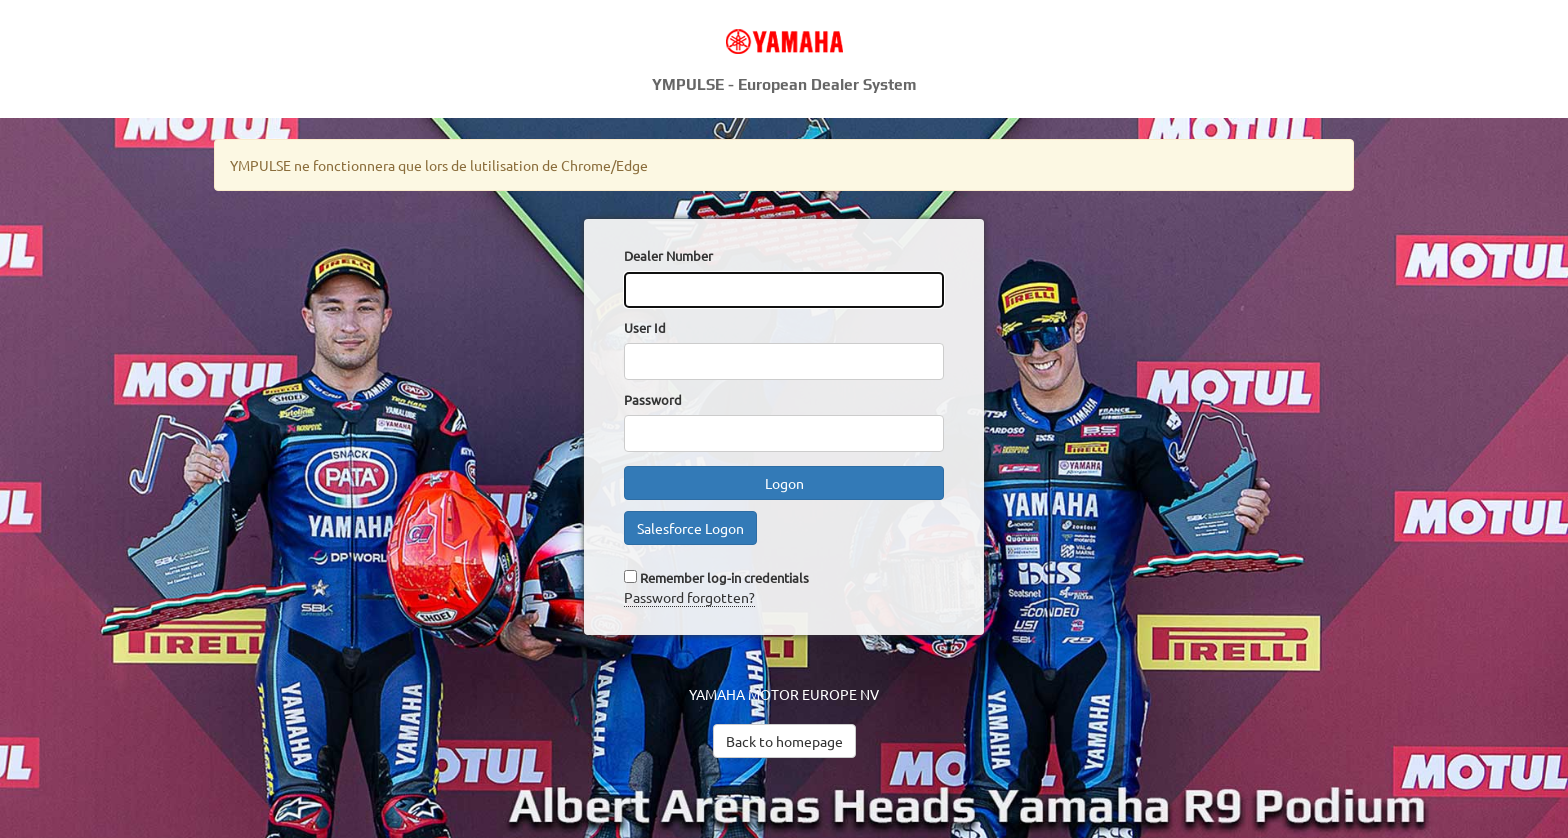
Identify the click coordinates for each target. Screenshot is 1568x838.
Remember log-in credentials (724, 577)
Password (653, 399)
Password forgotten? (689, 597)
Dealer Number (668, 255)
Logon (784, 483)
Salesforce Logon (690, 528)
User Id (645, 327)
